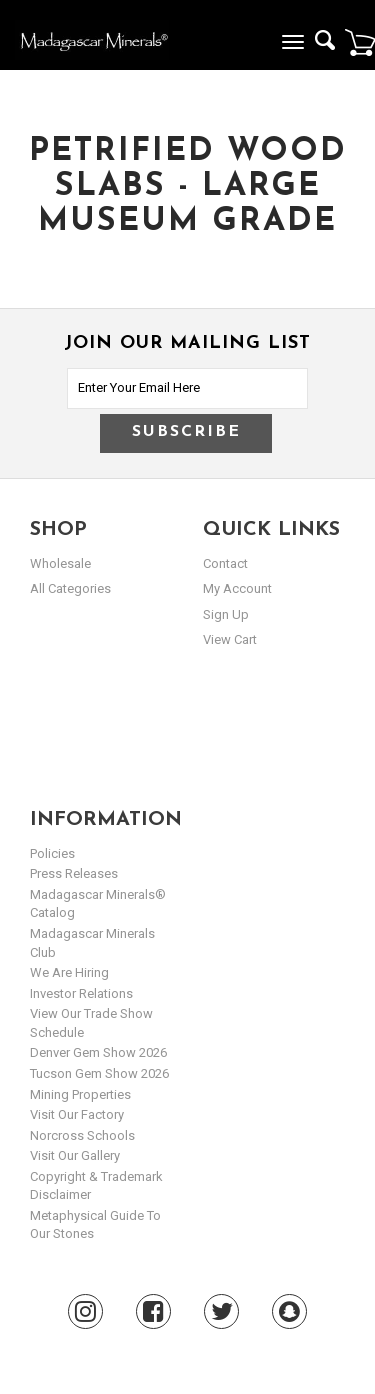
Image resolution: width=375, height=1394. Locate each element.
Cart (360, 42)
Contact (225, 563)
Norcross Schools (82, 1135)
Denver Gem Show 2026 (98, 1052)
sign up (226, 614)
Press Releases (74, 873)
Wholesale (60, 563)
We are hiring (69, 972)
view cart (230, 639)
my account (237, 588)
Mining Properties (80, 1094)
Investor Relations (81, 993)
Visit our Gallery (75, 1155)
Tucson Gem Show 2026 (99, 1073)
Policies (52, 853)
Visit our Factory (77, 1114)
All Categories (70, 588)
